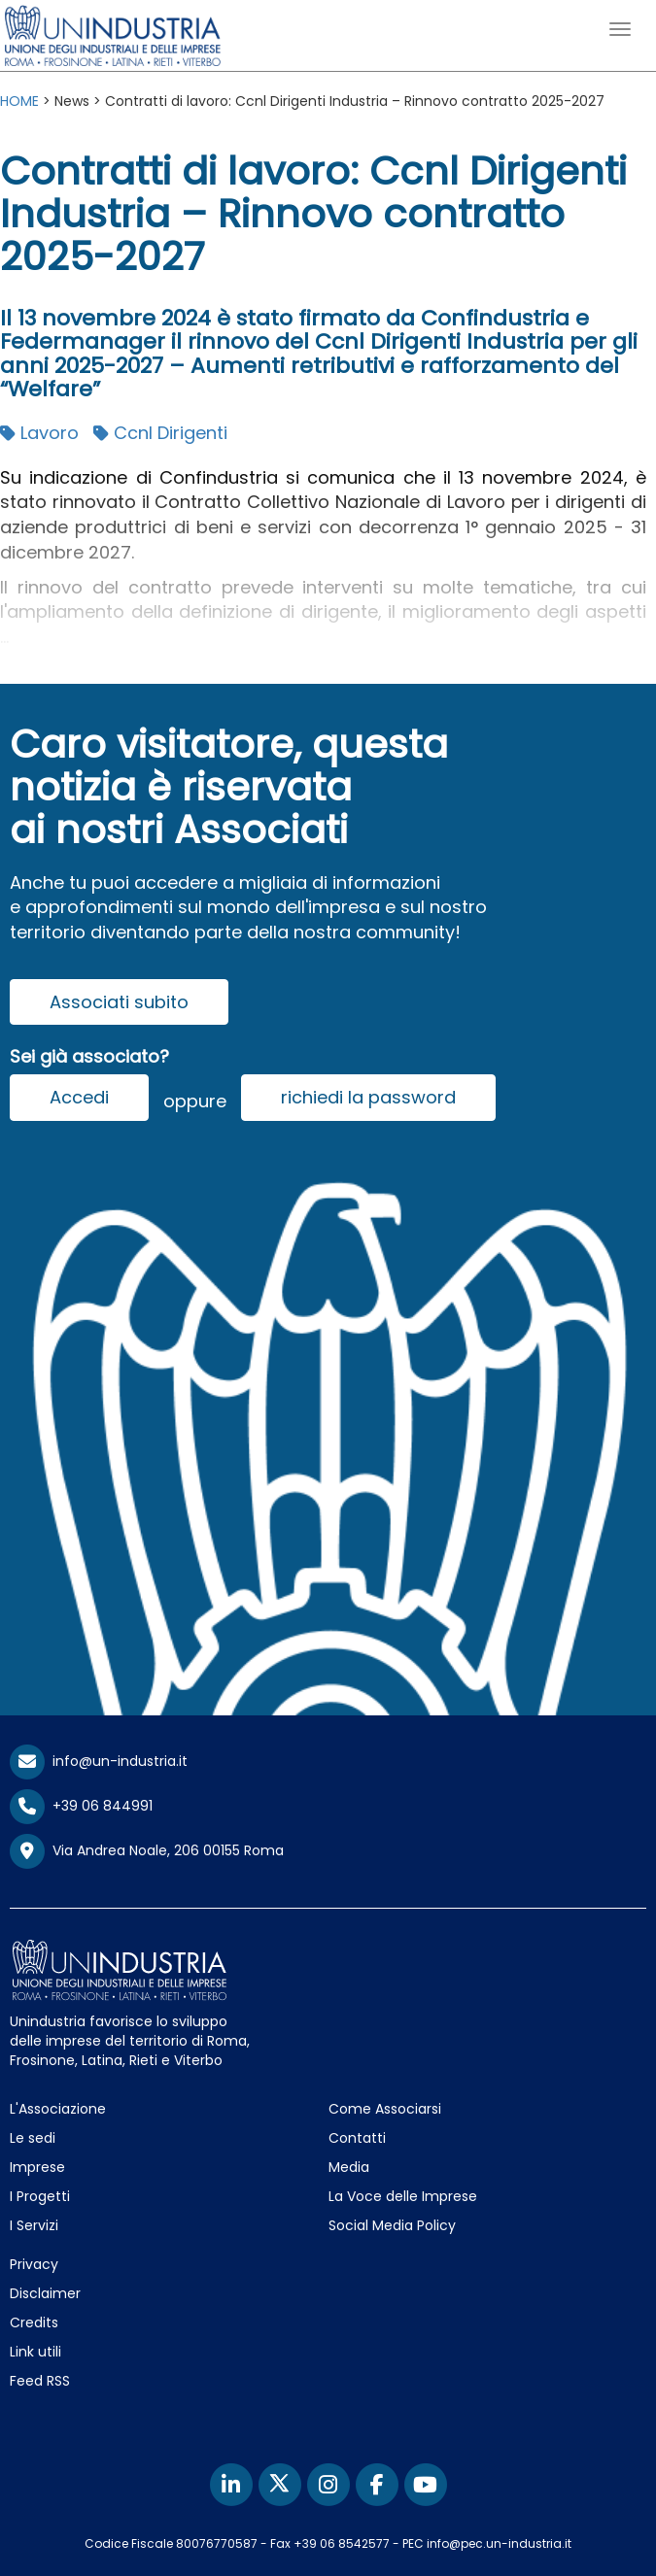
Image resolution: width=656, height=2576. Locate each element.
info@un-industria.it (99, 1761)
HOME (19, 101)
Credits (34, 2322)
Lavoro (39, 433)
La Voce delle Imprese (402, 2196)
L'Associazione (58, 2108)
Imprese (37, 2167)
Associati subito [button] (119, 1002)
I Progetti (40, 2196)
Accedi (79, 1097)
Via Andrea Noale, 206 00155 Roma (147, 1851)
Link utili (35, 2351)
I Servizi (34, 2225)
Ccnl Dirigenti (160, 433)
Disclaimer (45, 2293)
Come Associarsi (384, 2108)
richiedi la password (368, 1097)
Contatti (357, 2138)
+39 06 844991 (81, 1805)
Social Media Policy (392, 2225)
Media (348, 2167)
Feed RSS (40, 2380)
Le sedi (32, 2138)
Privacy (34, 2264)
